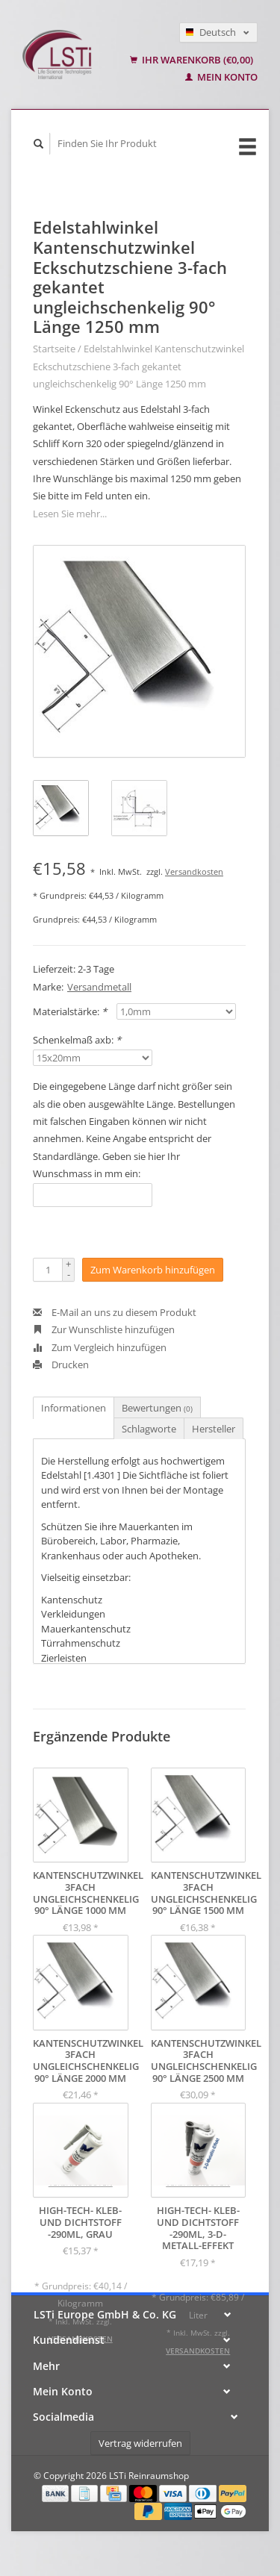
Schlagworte (149, 1428)
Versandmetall (99, 987)
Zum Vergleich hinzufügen (100, 1347)
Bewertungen (157, 1408)
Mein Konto (221, 77)
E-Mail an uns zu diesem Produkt (114, 1312)
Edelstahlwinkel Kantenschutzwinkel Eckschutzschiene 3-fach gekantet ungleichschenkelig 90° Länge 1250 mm (138, 366)
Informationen (73, 1408)
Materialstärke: (70, 1011)
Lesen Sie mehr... (70, 513)
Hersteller (213, 1428)
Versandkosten (194, 871)
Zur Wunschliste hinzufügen (104, 1329)
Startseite (54, 348)
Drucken (61, 1364)
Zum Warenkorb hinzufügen (152, 1269)
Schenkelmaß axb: (77, 1040)
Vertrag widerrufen (140, 2443)
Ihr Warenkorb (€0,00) (191, 59)
